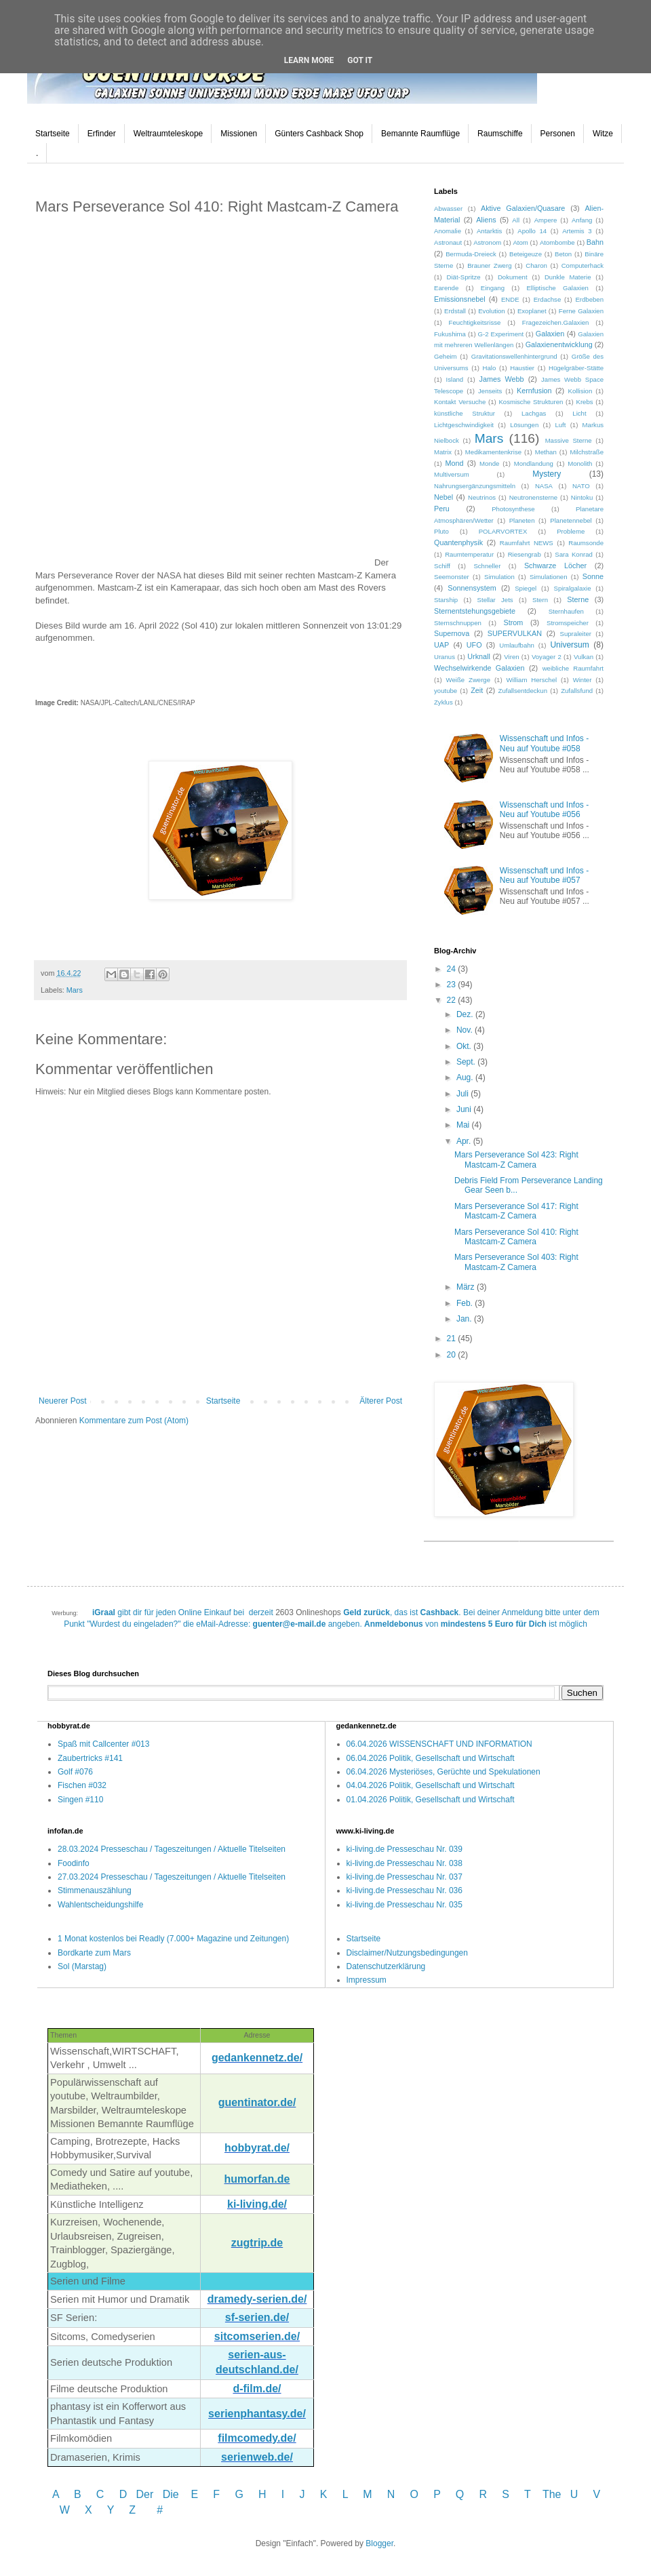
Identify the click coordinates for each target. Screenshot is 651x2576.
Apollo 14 (532, 231)
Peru (442, 508)
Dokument (513, 277)
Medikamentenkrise (493, 452)
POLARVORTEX (503, 531)
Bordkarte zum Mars (94, 1953)
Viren (511, 656)
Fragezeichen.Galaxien (555, 322)
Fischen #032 (82, 1785)
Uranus (444, 656)
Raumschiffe (499, 133)
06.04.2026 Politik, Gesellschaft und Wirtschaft (431, 1758)
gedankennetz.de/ (257, 2057)
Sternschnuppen (457, 623)
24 (452, 969)
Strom (513, 622)
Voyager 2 (546, 656)
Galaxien (550, 334)
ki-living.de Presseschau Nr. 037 (404, 1877)
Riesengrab (524, 554)
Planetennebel (570, 520)
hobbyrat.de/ (257, 2148)
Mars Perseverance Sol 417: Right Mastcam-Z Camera (516, 1211)
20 (452, 1355)
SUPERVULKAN (515, 633)
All (515, 220)
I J (294, 2494)
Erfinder (101, 133)
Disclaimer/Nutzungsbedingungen (407, 1953)
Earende (446, 288)
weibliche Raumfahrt (573, 668)
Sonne (593, 576)
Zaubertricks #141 (90, 1758)
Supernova (451, 633)
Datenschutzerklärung (386, 1966)
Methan (546, 452)
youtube (445, 690)
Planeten (522, 520)
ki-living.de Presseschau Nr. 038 (404, 1863)
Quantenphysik (458, 542)
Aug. (465, 1077)
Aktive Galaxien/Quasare (523, 208)
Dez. (465, 1014)
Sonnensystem (472, 588)
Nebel (443, 497)
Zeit (477, 690)
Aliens (486, 220)
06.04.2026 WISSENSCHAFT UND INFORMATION (439, 1744)
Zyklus (443, 702)
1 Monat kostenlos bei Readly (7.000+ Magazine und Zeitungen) (173, 1938)
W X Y (88, 2510)
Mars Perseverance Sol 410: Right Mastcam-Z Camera (516, 1236)
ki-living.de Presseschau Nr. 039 (404, 1849)
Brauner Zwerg (489, 265)
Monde (489, 463)
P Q (450, 2494)
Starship (446, 599)
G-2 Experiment (501, 334)
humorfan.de (257, 2179)
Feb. (465, 1303)
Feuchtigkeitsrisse (475, 322)
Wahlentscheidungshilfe (100, 1904)
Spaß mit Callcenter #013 (103, 1744)
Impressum (367, 1980)
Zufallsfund (577, 690)
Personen (557, 133)
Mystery (546, 474)
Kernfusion (534, 391)
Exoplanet (532, 311)
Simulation (499, 576)
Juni (464, 1109)
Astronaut (448, 242)
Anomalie (447, 231)
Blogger (379, 2543)
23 (452, 984)
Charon (536, 265)
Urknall (478, 656)
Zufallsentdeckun (523, 690)
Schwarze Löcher (555, 565)
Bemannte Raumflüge (420, 133)
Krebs (584, 401)
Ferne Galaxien (581, 311)
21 (452, 1338)
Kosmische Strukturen (530, 401)
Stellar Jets (495, 599)
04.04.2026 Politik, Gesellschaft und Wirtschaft (431, 1785)
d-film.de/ (257, 2388)
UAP (441, 645)
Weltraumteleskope (168, 133)
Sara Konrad (574, 554)
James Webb (501, 379)
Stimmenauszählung (95, 1890)
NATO (581, 486)
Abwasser (448, 208)
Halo (489, 368)
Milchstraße (587, 452)
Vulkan (583, 656)
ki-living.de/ (257, 2204)
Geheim (445, 356)
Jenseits (490, 391)
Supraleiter (575, 633)
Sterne (578, 599)
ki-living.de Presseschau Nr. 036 (404, 1890)
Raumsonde (586, 543)
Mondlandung (533, 463)
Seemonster (451, 576)
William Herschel (532, 679)
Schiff (442, 566)
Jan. (465, 1319)
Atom (520, 242)
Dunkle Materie (568, 277)
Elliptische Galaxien (557, 288)
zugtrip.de (257, 2242)
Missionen (238, 133)
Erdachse (547, 299)
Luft (560, 425)
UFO (474, 645)
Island (455, 379)
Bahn (595, 242)
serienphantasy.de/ (257, 2413)
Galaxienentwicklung (559, 344)
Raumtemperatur (469, 554)
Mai (464, 1125)
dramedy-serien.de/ (257, 2299)
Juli (463, 1093)
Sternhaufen (566, 611)
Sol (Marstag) (82, 1966)
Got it (359, 60)
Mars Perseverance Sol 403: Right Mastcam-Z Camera (516, 1261)
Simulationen (548, 576)
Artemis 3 (576, 231)
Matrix (443, 452)
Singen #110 (80, 1799)
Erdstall (455, 311)
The (551, 2494)
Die (171, 2494)
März (466, 1287)
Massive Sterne (568, 440)
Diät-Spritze (464, 277)
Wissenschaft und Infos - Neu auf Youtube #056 (544, 809)
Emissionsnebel (460, 299)
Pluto (441, 531)
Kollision (580, 391)
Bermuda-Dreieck (471, 254)
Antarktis (489, 231)
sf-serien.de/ (257, 2317)
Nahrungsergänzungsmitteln (474, 486)
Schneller (486, 566)
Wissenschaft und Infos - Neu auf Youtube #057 (544, 875)
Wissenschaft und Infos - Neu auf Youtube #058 (544, 743)
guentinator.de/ (257, 2102)
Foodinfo (74, 1863)
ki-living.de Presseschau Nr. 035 (404, 1904)
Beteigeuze (525, 254)
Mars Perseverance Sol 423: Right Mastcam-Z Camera (516, 1159)
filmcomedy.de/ (257, 2438)
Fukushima (450, 334)
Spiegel (525, 588)
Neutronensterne (533, 497)
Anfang (582, 220)
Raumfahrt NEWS (526, 543)
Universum (569, 645)
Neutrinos (482, 497)
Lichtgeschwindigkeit (464, 425)
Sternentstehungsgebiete (474, 611)
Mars (74, 990)
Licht (579, 413)
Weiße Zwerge (468, 679)
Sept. (466, 1062)
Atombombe (557, 242)
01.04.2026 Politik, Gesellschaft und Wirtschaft (431, 1799)
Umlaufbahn (516, 645)
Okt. (464, 1046)
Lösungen (524, 425)
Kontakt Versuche (460, 401)
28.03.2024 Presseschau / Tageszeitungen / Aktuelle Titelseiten (171, 1849)
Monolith (580, 463)
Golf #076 (75, 1772)
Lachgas (533, 413)
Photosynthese (513, 509)
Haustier (522, 368)
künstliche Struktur (464, 413)
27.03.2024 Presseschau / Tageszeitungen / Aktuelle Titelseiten (171, 1877)
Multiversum (451, 474)
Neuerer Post (63, 1401)
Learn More (309, 60)
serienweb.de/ (257, 2457)
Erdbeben (589, 299)
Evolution (491, 311)
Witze (603, 133)
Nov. (465, 1030)
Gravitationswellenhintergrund (514, 356)
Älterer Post (380, 1401)
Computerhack (582, 265)
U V (585, 2494)
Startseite (52, 133)
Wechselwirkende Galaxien (479, 668)
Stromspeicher (568, 623)
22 (452, 1000)
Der (145, 2494)
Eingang (493, 288)
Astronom (487, 242)
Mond (455, 463)
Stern (540, 599)
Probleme (571, 531)
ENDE (510, 299)
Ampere (545, 220)
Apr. (464, 1141)
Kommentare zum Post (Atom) (134, 1420)
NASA (544, 486)
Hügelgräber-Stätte (576, 368)
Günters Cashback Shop (319, 133)
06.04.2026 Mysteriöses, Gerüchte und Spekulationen (443, 1772)
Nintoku (582, 497)
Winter (582, 679)
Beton (563, 254)
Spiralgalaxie (572, 588)
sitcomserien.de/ (257, 2336)
